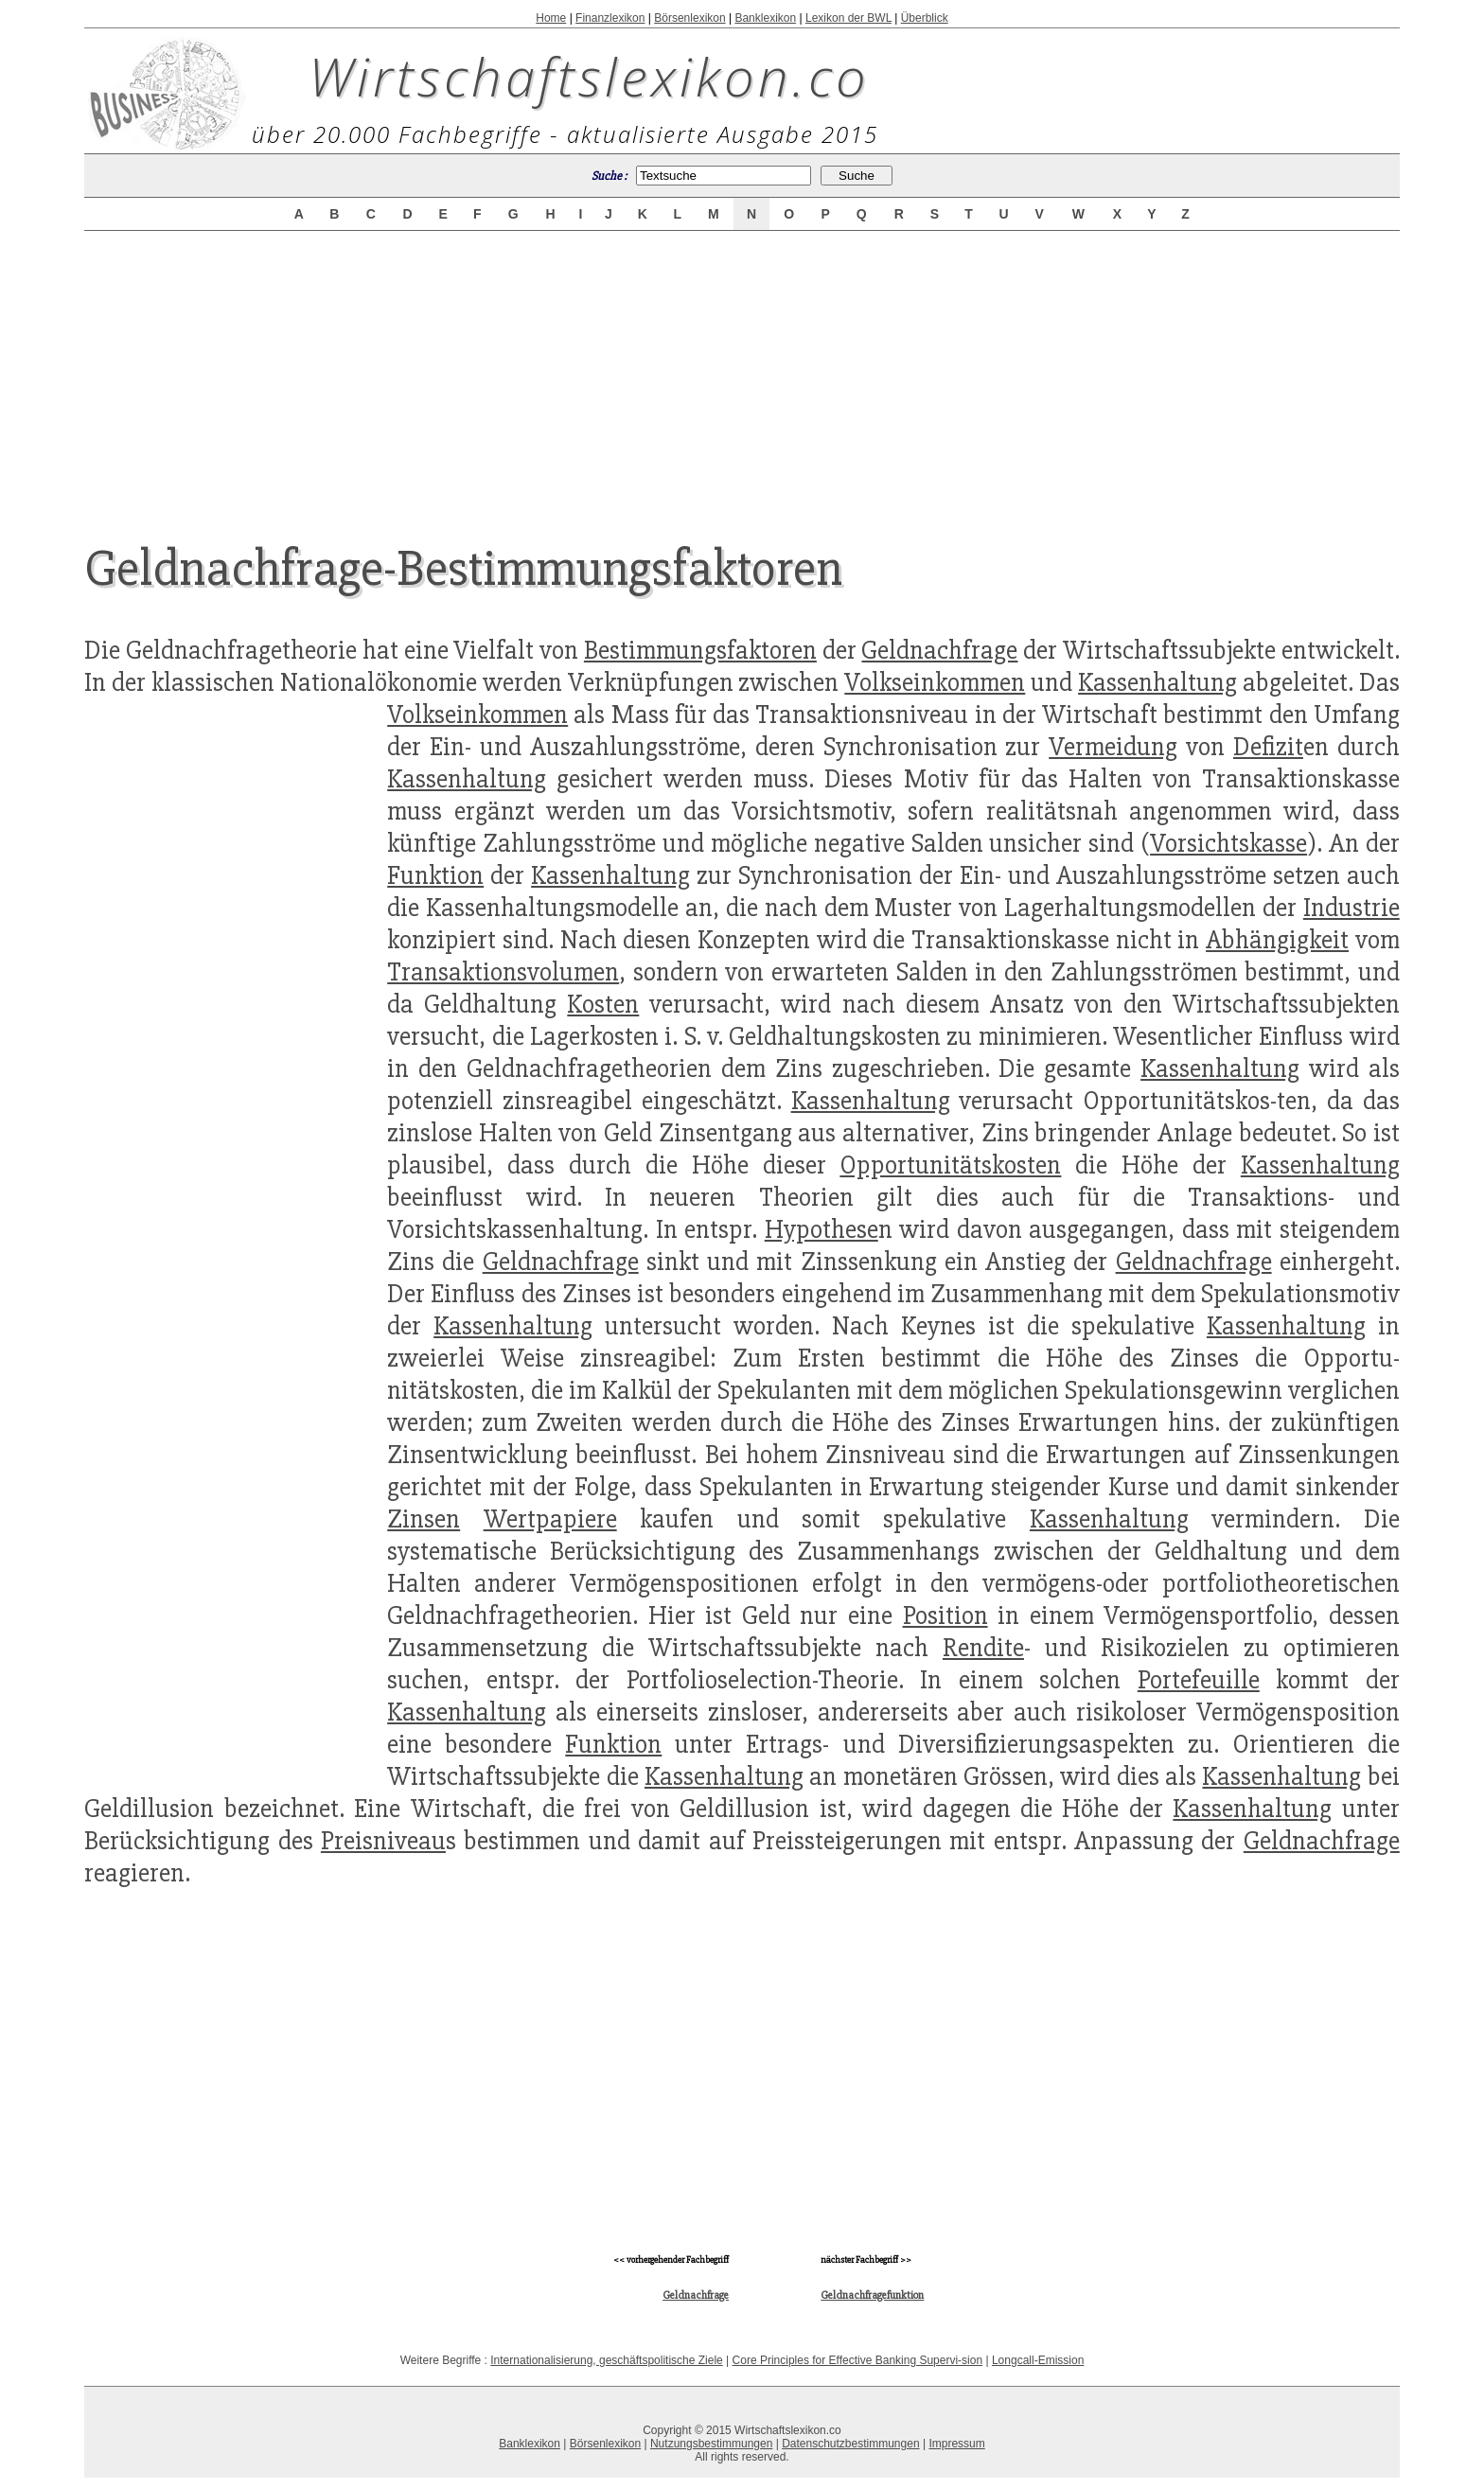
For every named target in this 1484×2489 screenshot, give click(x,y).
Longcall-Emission (1038, 2360)
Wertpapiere (550, 1519)
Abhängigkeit (1277, 940)
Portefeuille (1199, 1680)
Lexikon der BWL (848, 18)
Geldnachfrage (939, 650)
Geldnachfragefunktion (872, 2295)
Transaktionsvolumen (503, 972)
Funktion (435, 875)
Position (945, 1615)
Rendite (983, 1648)
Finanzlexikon (610, 18)
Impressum (956, 2443)
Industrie (1351, 907)
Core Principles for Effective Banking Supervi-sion (858, 2360)
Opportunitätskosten (950, 1165)
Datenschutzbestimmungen (850, 2443)
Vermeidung (1113, 747)
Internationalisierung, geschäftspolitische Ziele (606, 2360)
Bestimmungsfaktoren (700, 650)
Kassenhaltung (1157, 682)
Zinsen (423, 1519)
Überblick (924, 18)
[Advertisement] (742, 370)
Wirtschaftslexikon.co (589, 76)
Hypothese (821, 1229)
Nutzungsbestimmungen (711, 2443)
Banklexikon (765, 18)
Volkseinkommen (934, 682)
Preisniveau (383, 1841)
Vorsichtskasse (1228, 843)
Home (551, 18)
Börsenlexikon (689, 18)
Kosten (603, 1004)
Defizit (1268, 747)
